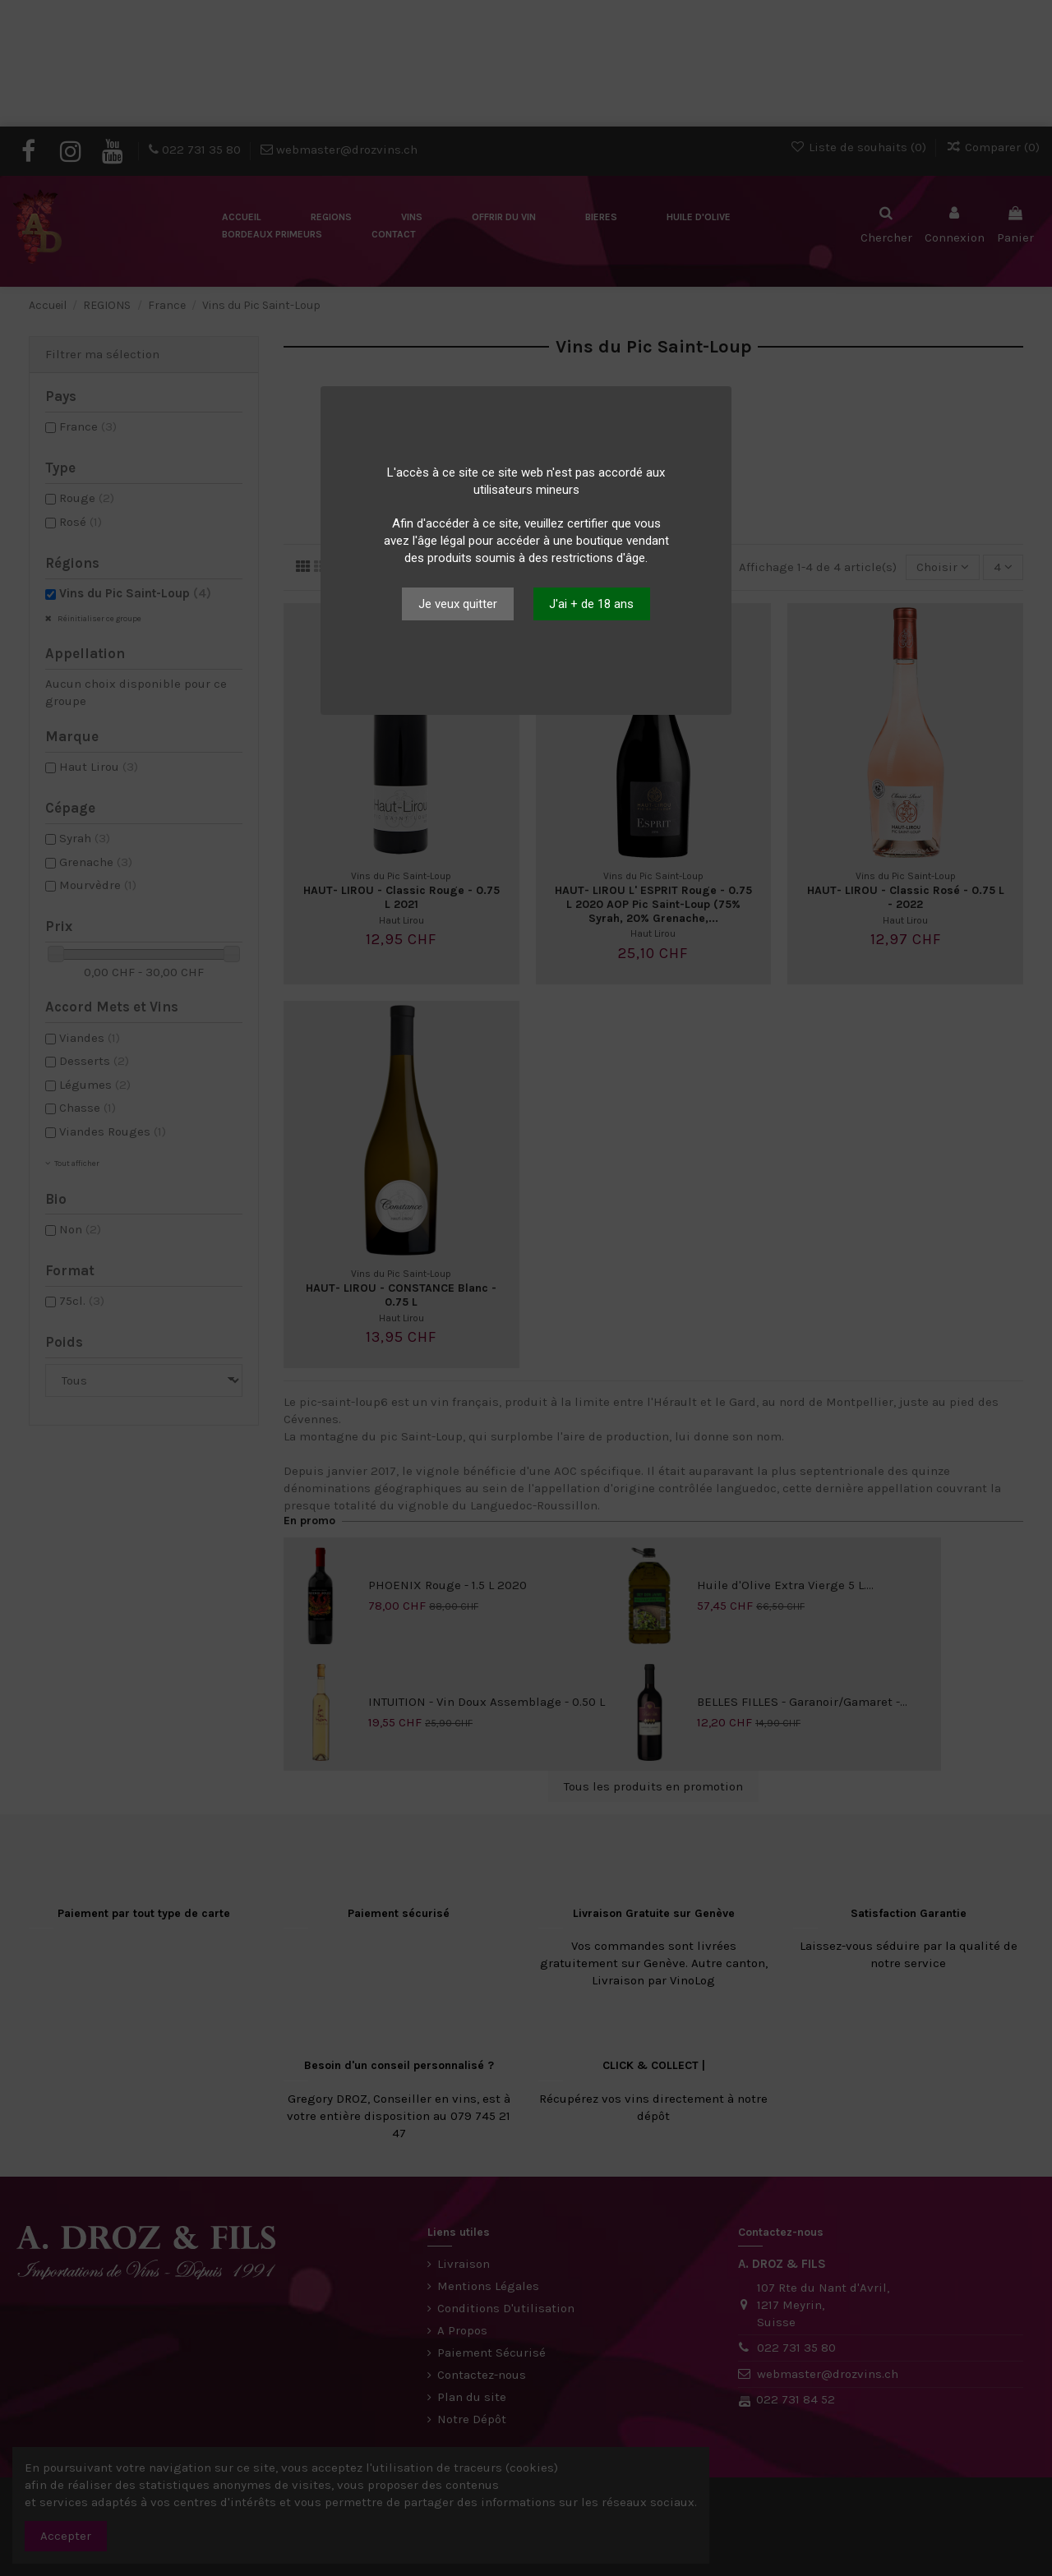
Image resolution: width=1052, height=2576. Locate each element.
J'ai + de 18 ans (591, 604)
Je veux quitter (457, 604)
